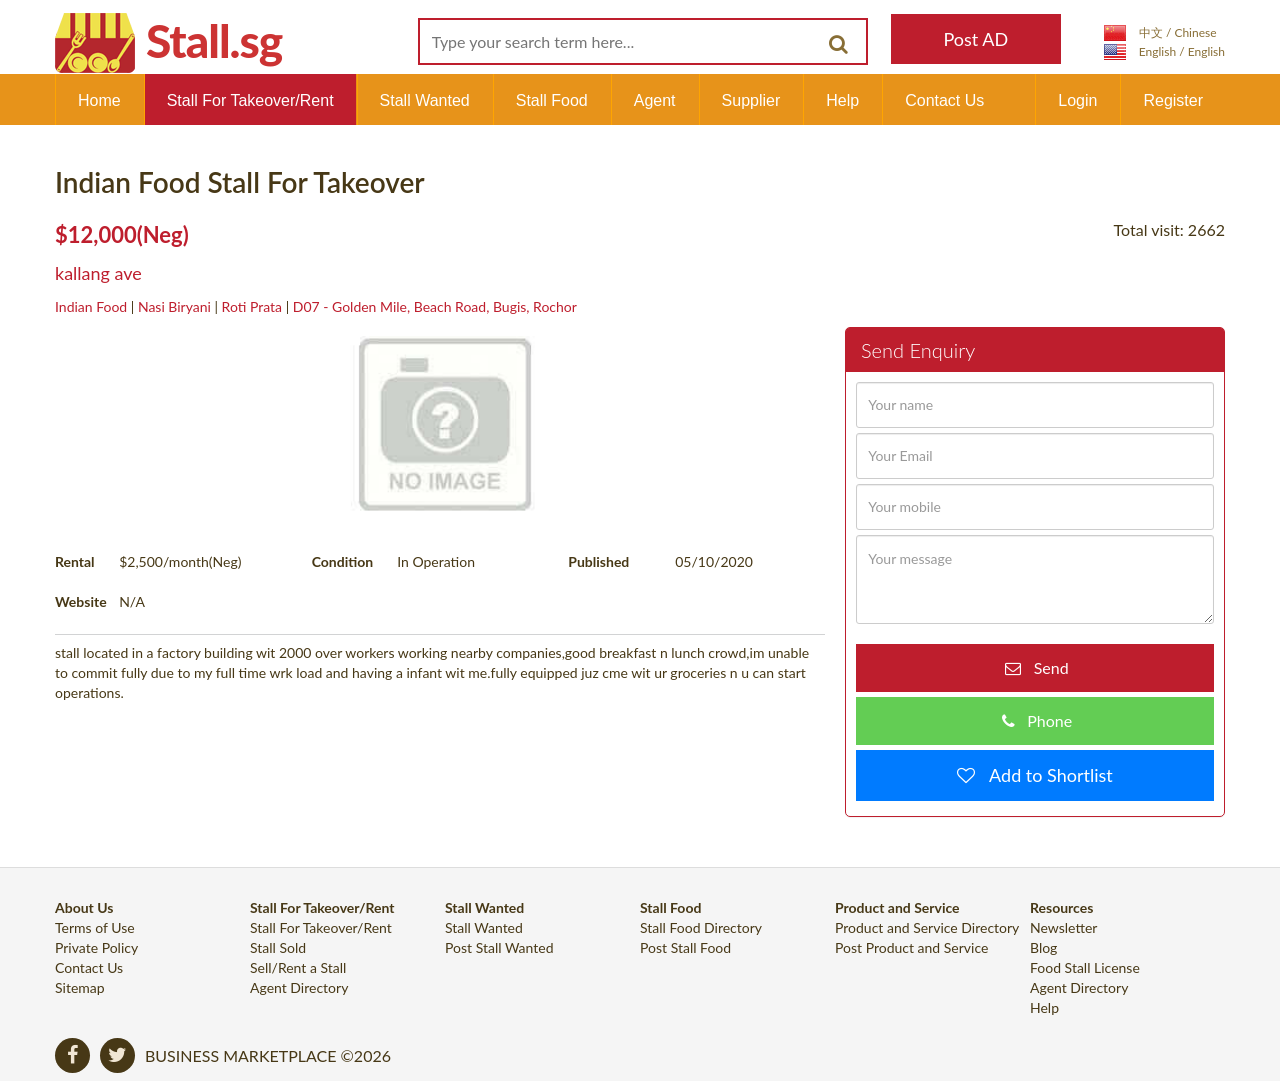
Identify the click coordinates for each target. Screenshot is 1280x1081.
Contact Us (944, 100)
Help (842, 100)
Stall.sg (214, 40)
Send (1044, 667)
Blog (1043, 947)
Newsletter (1063, 927)
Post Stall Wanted (499, 947)
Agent (655, 100)
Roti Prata (252, 306)
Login (1077, 100)
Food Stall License (1085, 967)
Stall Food (552, 100)
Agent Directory (299, 987)
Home (99, 100)
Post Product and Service (911, 947)
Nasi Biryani (174, 306)
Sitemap (80, 987)
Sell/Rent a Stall (298, 967)
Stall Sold (278, 947)
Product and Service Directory (927, 927)
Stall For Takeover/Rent (250, 100)
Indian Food (91, 306)
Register (1173, 100)
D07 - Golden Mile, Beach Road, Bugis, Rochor (435, 306)
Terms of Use (95, 927)
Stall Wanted (425, 100)
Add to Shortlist (1044, 775)
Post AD (975, 39)
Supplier (751, 100)
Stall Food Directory (701, 927)
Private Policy (96, 947)
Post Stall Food (685, 947)
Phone (1043, 720)
